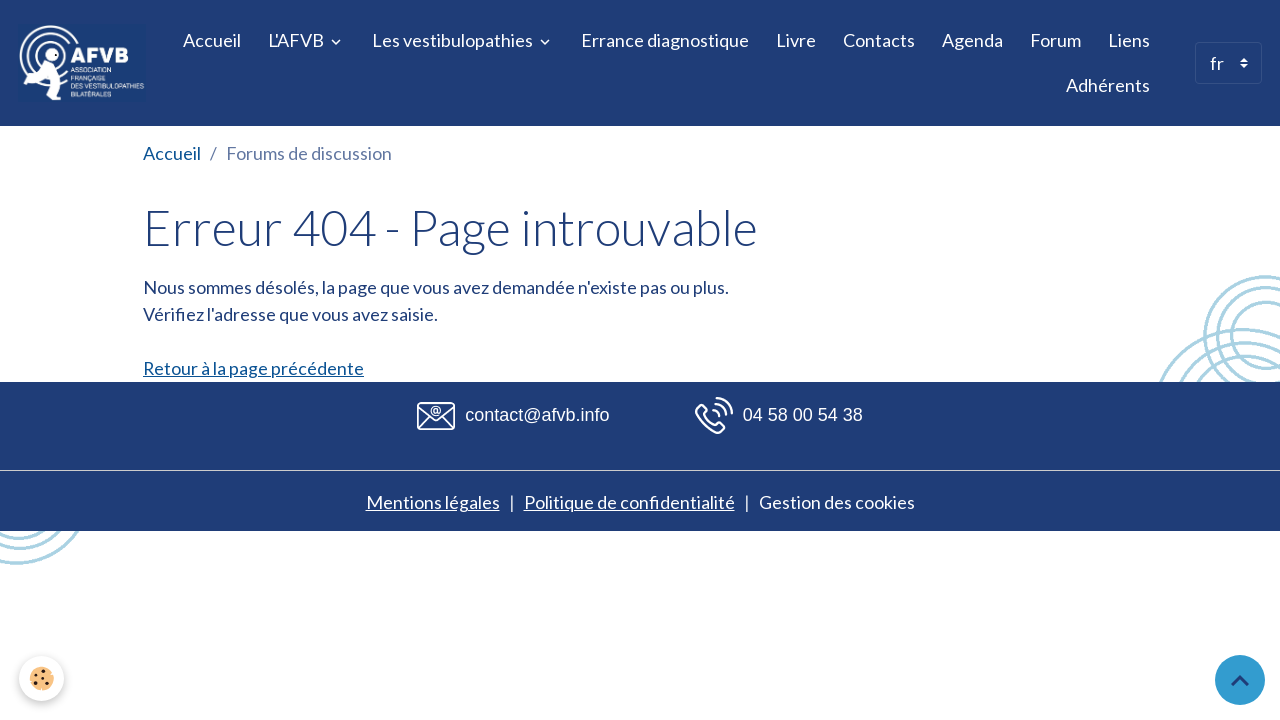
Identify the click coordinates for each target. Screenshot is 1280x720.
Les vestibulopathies (454, 40)
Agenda (972, 40)
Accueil (212, 40)
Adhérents (1108, 85)
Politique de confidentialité (629, 502)
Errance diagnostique (665, 40)
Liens (1129, 40)
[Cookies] (42, 678)
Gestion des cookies (837, 502)
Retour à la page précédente (254, 368)
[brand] (82, 63)
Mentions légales (433, 502)
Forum (1055, 40)
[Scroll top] (1240, 680)
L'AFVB (297, 40)
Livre (796, 40)
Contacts (879, 40)
